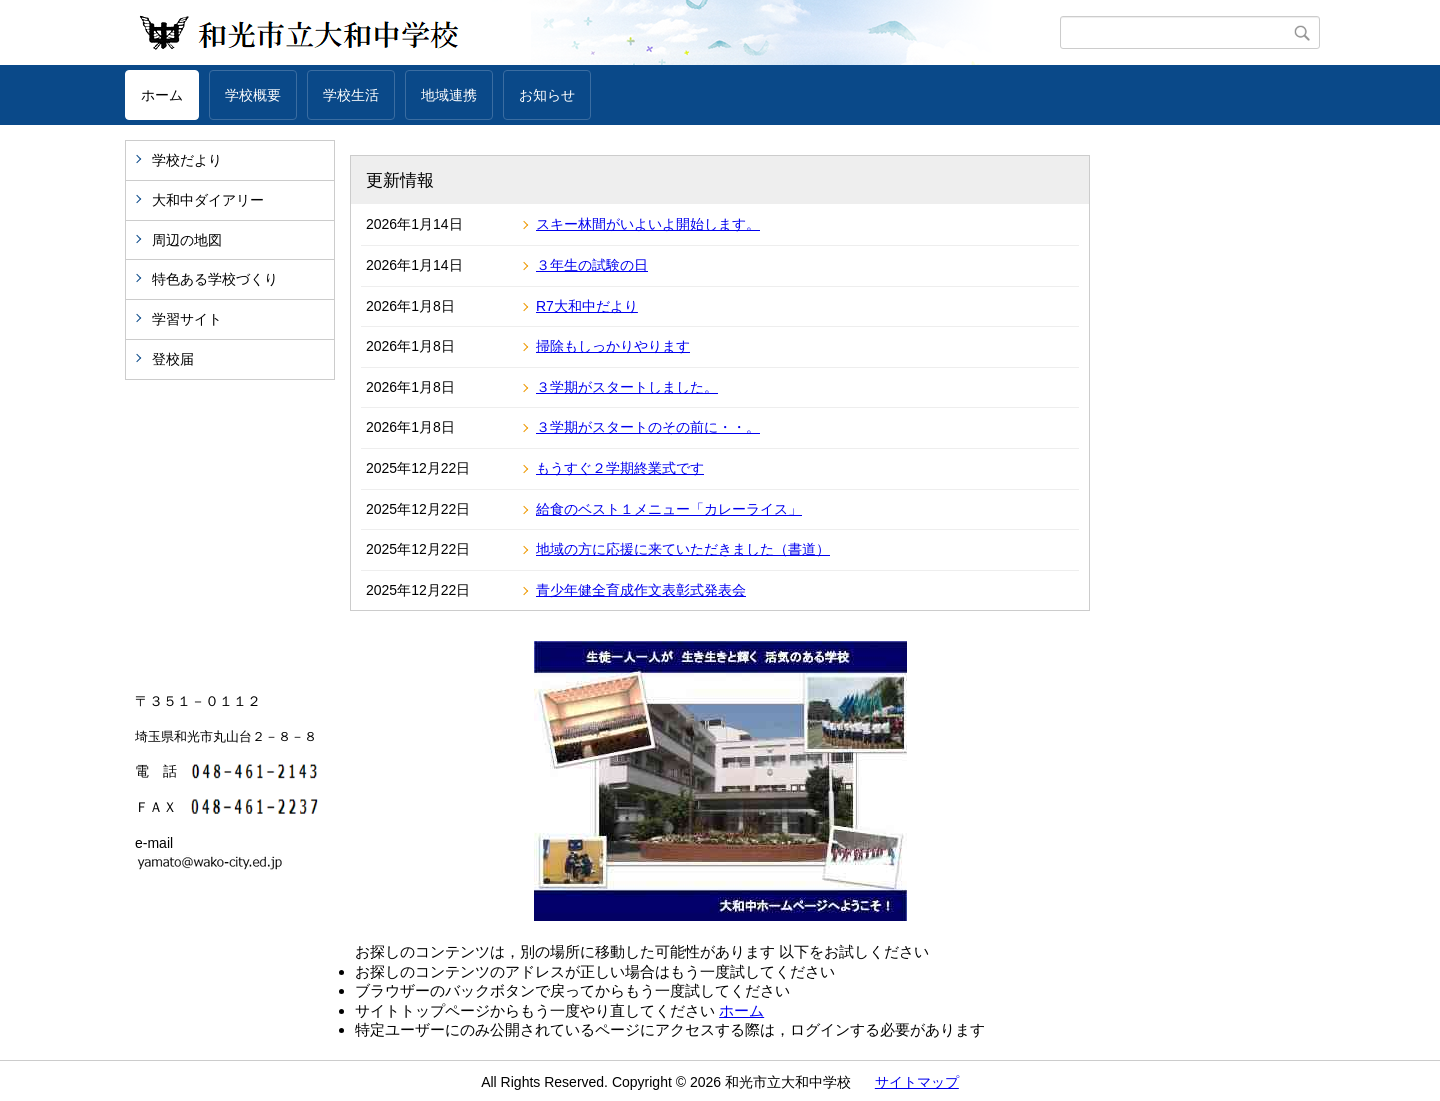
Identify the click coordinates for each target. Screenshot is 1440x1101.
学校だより (187, 160)
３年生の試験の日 (592, 265)
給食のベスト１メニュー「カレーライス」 (669, 509)
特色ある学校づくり (215, 279)
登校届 (173, 359)
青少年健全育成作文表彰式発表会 (641, 590)
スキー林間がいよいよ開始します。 (648, 224)
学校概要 (253, 95)
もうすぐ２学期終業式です (620, 468)
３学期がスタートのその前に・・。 (648, 427)
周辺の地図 (187, 240)
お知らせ (547, 95)
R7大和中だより (587, 306)
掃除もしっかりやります (613, 346)
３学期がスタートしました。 (627, 387)
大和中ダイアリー (208, 200)
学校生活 (351, 95)
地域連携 (449, 95)
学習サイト (187, 319)
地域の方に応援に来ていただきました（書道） (683, 549)
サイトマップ (917, 1082)
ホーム (162, 95)
